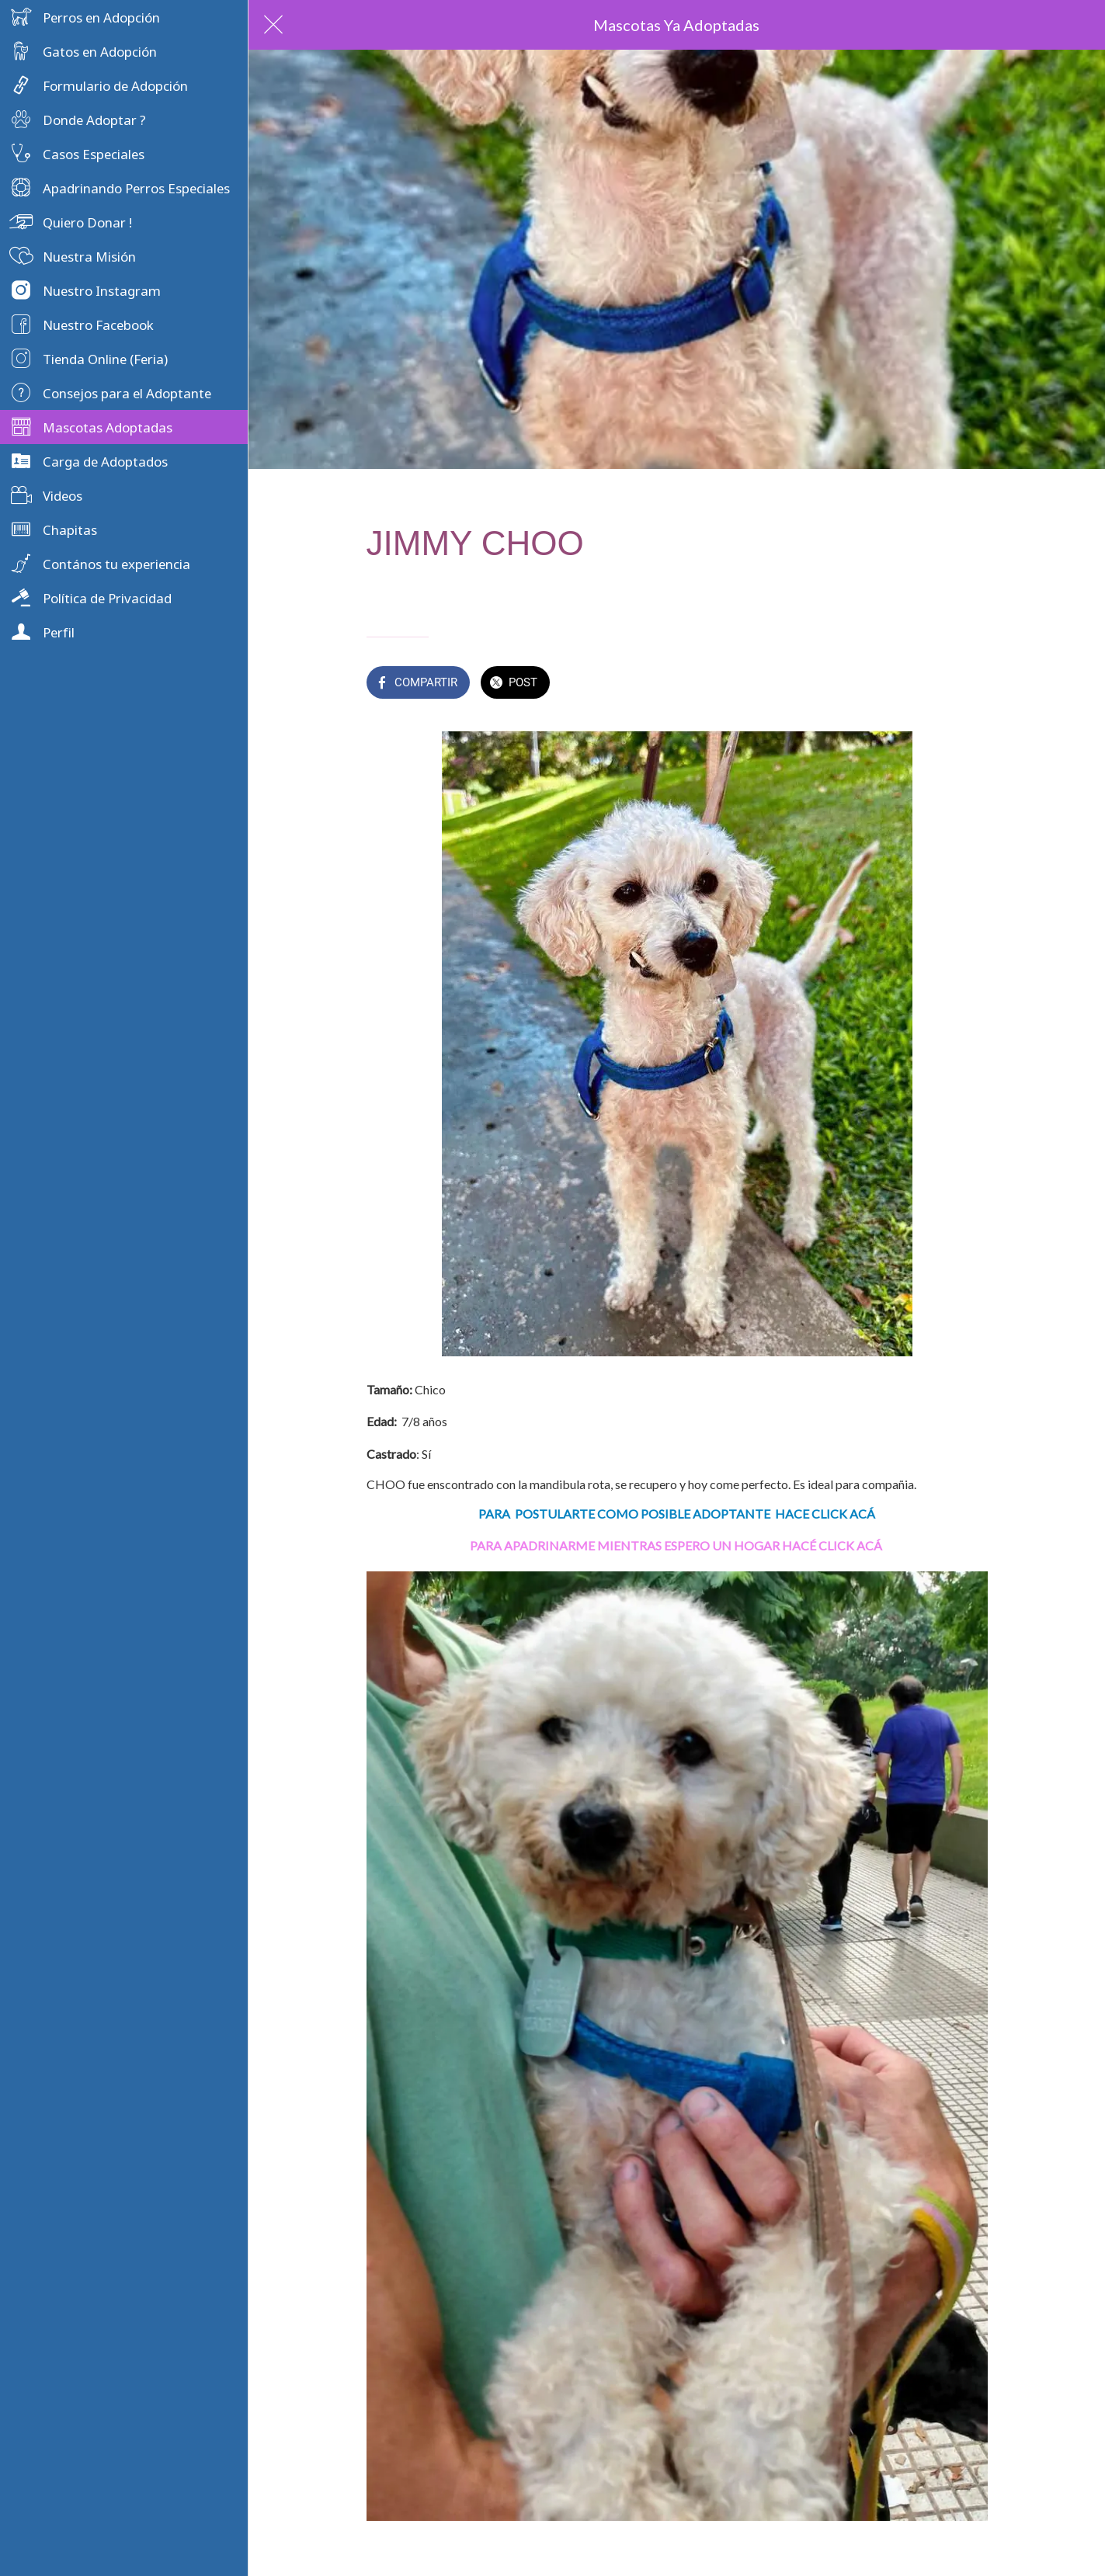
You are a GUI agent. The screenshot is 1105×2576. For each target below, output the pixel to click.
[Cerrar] (273, 25)
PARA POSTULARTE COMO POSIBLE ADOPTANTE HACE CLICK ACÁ (676, 1513)
